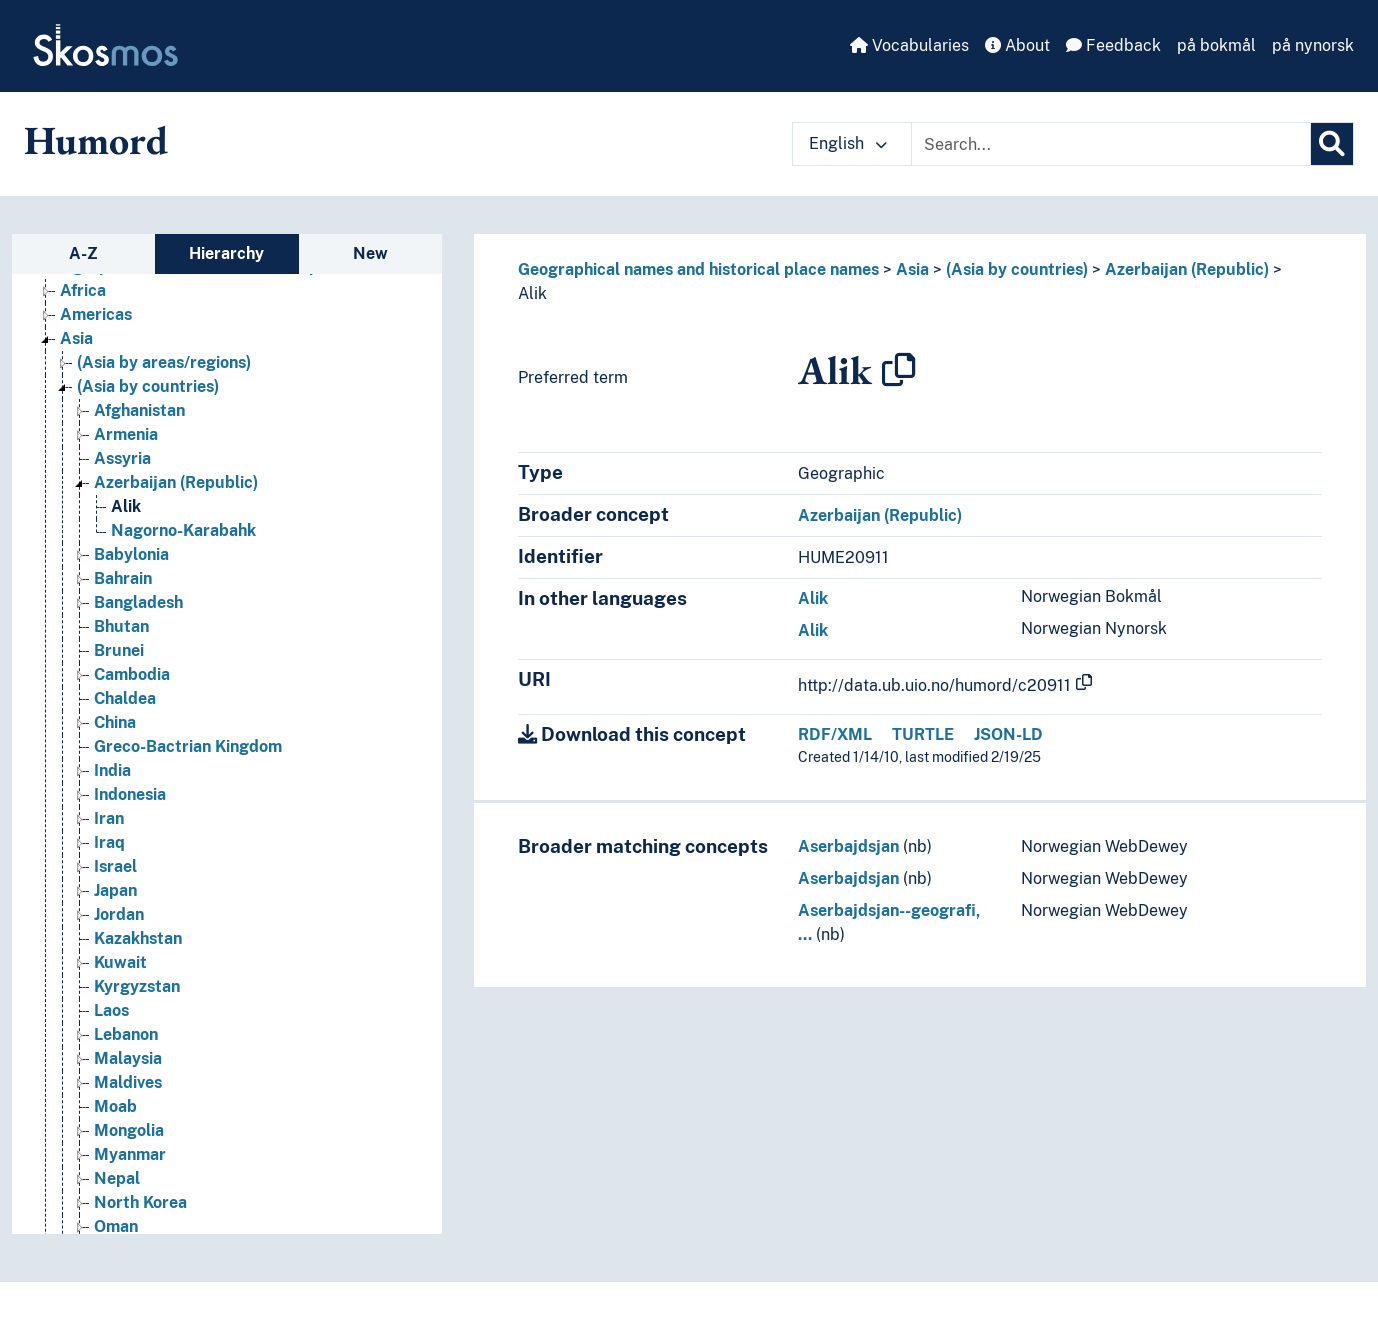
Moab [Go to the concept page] (115, 1106)
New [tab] (370, 253)
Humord (96, 140)
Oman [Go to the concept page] (116, 1226)
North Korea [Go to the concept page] (140, 1202)
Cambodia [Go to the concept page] (132, 674)
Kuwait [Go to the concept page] (120, 962)
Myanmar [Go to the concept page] (130, 1154)
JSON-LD (1008, 734)
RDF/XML (835, 734)
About (1017, 45)
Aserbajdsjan (848, 846)
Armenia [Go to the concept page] (126, 434)
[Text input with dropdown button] (1111, 144)
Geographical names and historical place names (698, 269)
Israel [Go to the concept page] (115, 866)
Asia (912, 269)
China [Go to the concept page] (115, 722)
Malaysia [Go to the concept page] (128, 1058)
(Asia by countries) (1017, 269)
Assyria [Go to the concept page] (122, 458)
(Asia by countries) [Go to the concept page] (148, 386)
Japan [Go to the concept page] (115, 890)
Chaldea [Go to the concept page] (125, 698)
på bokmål (1216, 45)
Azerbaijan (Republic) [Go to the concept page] (176, 482)
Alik (532, 293)
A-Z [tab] (83, 253)
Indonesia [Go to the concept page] (130, 794)
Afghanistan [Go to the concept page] (139, 410)
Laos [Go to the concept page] (111, 1010)
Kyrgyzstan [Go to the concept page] (137, 986)
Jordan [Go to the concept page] (119, 914)
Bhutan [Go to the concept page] (121, 626)
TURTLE (923, 734)
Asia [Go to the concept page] (76, 338)
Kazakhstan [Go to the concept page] (138, 938)
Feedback (1113, 45)
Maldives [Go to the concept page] (128, 1082)
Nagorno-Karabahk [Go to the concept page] (183, 530)
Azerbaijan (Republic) (1187, 269)
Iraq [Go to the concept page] (109, 842)
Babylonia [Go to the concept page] (131, 554)
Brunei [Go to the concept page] (119, 650)
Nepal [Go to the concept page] (117, 1178)
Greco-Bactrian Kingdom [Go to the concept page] (188, 746)
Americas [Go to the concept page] (96, 314)
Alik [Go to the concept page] (126, 506)
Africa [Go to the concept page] (83, 290)
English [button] (848, 143)
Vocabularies (909, 45)
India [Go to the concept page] (112, 770)
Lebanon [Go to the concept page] (126, 1034)
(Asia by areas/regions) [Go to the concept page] (164, 362)
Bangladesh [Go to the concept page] (138, 602)
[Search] (1332, 144)
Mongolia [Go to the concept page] (129, 1130)
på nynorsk (1313, 45)
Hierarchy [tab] (226, 253)
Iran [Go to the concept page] (109, 818)
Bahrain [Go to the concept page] (123, 578)
